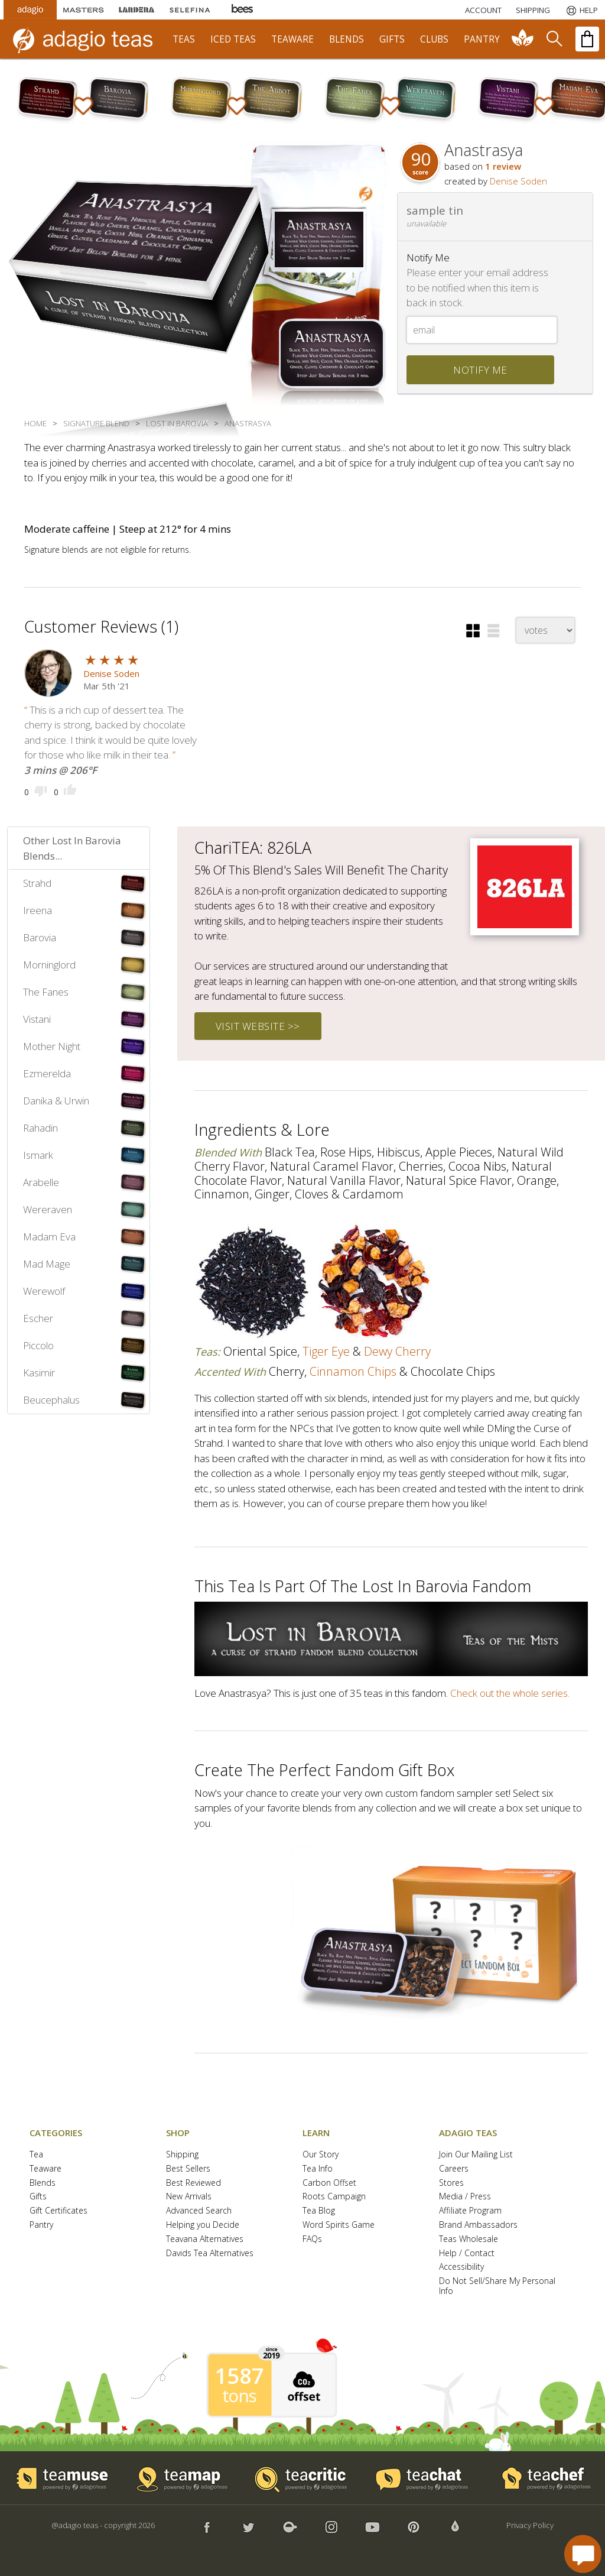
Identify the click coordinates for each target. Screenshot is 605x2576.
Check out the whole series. (510, 1693)
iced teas (233, 39)
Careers (454, 2169)
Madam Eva (49, 1236)
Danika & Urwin (56, 1100)
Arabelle (41, 1182)
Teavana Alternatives (204, 2239)
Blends (43, 2183)
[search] (553, 39)
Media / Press (465, 2197)
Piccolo (38, 1345)
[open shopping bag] (587, 39)
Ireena (37, 910)
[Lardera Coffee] (136, 10)
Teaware (45, 2169)
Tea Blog (318, 2211)
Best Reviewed (193, 2183)
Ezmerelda (47, 1073)
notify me (480, 370)
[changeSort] (545, 630)
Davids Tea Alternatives (209, 2253)
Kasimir (39, 1372)
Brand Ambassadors (478, 2225)
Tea (36, 2155)
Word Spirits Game (338, 2225)
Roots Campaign (334, 2197)
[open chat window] (583, 2554)
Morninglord (49, 964)
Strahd (37, 883)
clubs (434, 39)
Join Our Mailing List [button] (476, 2155)
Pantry (41, 2225)
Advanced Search (199, 2211)
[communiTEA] (523, 39)
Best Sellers (188, 2169)
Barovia (39, 937)
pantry (482, 39)
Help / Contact (467, 2253)
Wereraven (47, 1209)
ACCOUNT (483, 10)
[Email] (481, 330)
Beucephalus (51, 1400)
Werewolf (44, 1291)
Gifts (38, 2197)
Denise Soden (518, 181)
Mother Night (51, 1046)
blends (346, 39)
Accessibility (461, 2267)
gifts (392, 39)
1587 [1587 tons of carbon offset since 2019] (239, 2376)
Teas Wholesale (468, 2239)
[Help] (581, 10)
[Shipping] (533, 10)
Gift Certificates (58, 2211)
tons (239, 2396)
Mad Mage (46, 1264)
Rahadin (40, 1128)
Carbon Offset (329, 2183)
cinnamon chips (353, 1371)
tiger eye (326, 1351)
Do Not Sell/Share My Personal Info (497, 2286)
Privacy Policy (530, 2525)
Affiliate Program (470, 2211)
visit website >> (258, 1026)
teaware (292, 39)
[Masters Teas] (83, 10)
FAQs (312, 2239)
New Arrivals (189, 2197)
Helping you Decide (202, 2225)
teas (184, 39)
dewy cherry (397, 1351)
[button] (473, 630)
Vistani (37, 1019)
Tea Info (317, 2169)
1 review (503, 166)
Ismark (38, 1155)
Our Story (320, 2155)
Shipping (182, 2155)
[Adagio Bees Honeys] (242, 10)
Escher (38, 1318)
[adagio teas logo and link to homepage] (88, 39)
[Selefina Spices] (189, 10)
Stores (451, 2183)
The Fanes (46, 992)
